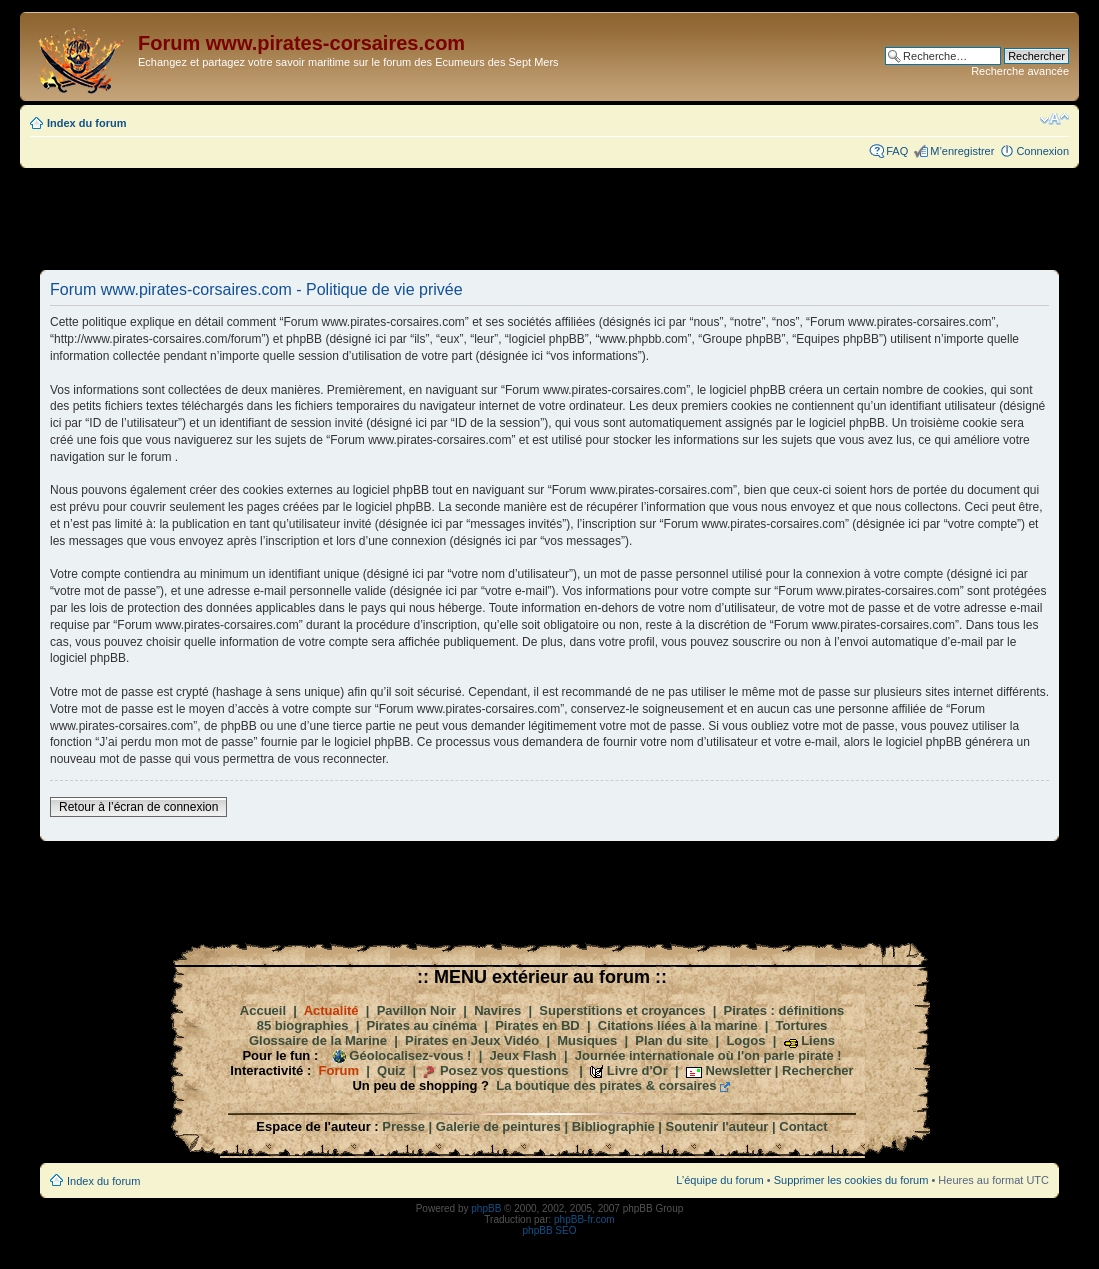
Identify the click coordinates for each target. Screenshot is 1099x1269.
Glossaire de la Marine (318, 1040)
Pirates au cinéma (422, 1025)
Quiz (391, 1070)
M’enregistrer (962, 151)
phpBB (486, 1208)
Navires (497, 1010)
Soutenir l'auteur (717, 1126)
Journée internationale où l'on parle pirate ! (708, 1055)
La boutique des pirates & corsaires (606, 1085)
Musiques (587, 1040)
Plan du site (671, 1040)
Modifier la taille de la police (1054, 119)
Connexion (1042, 151)
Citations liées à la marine (678, 1025)
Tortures (802, 1025)
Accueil (263, 1010)
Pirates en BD (537, 1025)
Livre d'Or (637, 1070)
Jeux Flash (523, 1055)
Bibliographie (613, 1126)
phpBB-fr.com (584, 1219)
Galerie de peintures (498, 1126)
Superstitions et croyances (622, 1010)
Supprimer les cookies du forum (851, 1180)
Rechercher (818, 1070)
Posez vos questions (504, 1070)
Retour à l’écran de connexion (138, 807)
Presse (403, 1126)
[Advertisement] (550, 218)
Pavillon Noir (416, 1010)
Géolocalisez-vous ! (410, 1055)
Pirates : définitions (784, 1010)
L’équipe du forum (719, 1180)
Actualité (331, 1010)
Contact (803, 1126)
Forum (339, 1070)
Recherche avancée (1020, 71)
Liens (818, 1040)
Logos (745, 1040)
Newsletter (738, 1070)
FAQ (897, 151)
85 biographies (303, 1025)
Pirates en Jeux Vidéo (472, 1040)
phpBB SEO (550, 1230)
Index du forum (86, 123)
